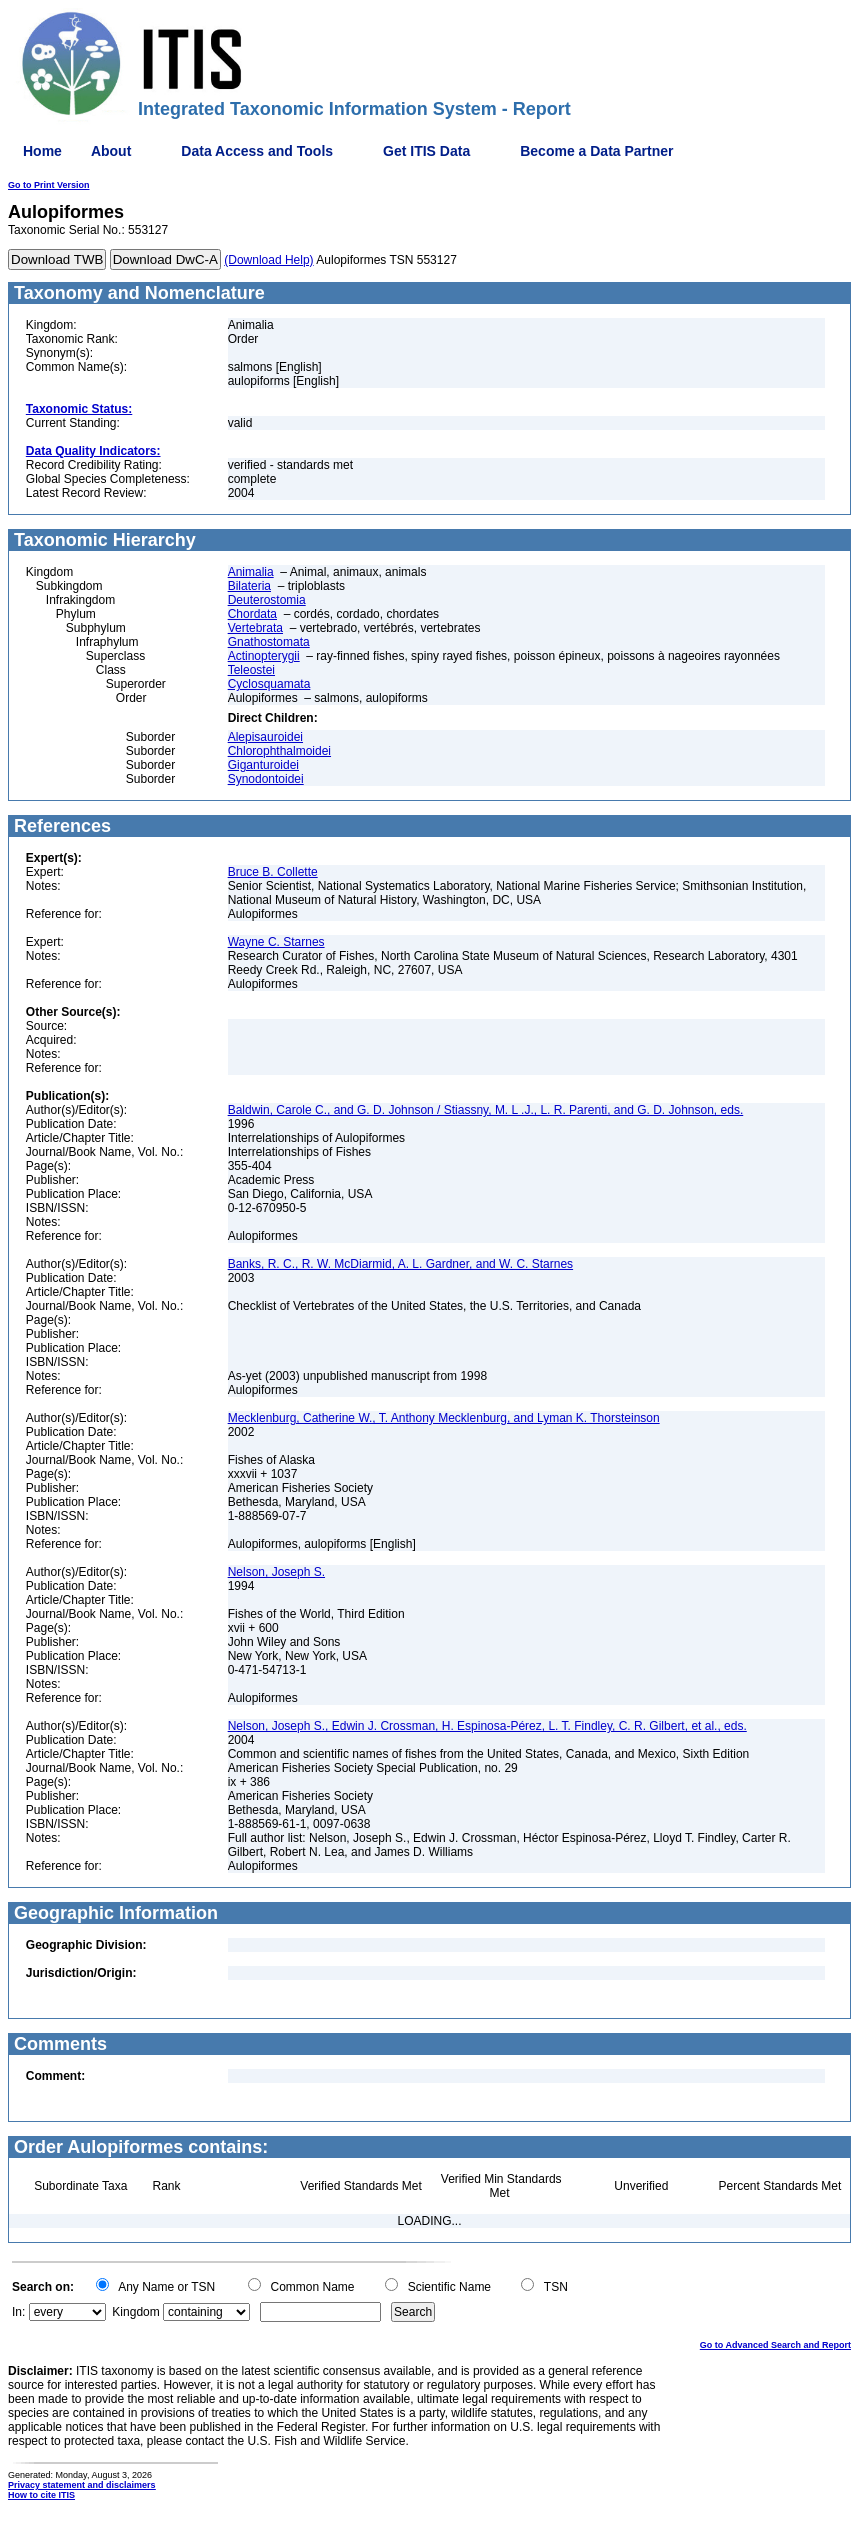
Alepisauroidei (265, 737)
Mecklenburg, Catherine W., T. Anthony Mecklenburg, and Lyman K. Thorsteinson (444, 1418)
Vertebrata (255, 628)
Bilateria (249, 586)
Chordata (252, 614)
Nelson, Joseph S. (276, 1572)
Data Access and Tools (257, 151)
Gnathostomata (269, 642)
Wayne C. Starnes (276, 942)
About (111, 151)
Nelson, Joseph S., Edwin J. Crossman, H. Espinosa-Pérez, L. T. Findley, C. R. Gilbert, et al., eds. (487, 1726)
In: (18, 2312)
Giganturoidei (263, 765)
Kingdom (135, 2312)
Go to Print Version (49, 185)
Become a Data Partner (596, 151)
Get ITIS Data (426, 151)
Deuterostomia (267, 600)
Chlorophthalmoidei (279, 751)
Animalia (251, 572)
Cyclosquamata (269, 684)
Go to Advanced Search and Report (775, 2345)
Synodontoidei (266, 779)
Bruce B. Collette (273, 872)
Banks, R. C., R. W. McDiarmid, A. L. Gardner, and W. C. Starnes (400, 1264)
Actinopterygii (264, 656)
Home (42, 151)
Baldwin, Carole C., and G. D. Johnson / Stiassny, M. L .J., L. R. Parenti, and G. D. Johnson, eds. (486, 1110)
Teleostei (251, 670)
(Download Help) (268, 260)
